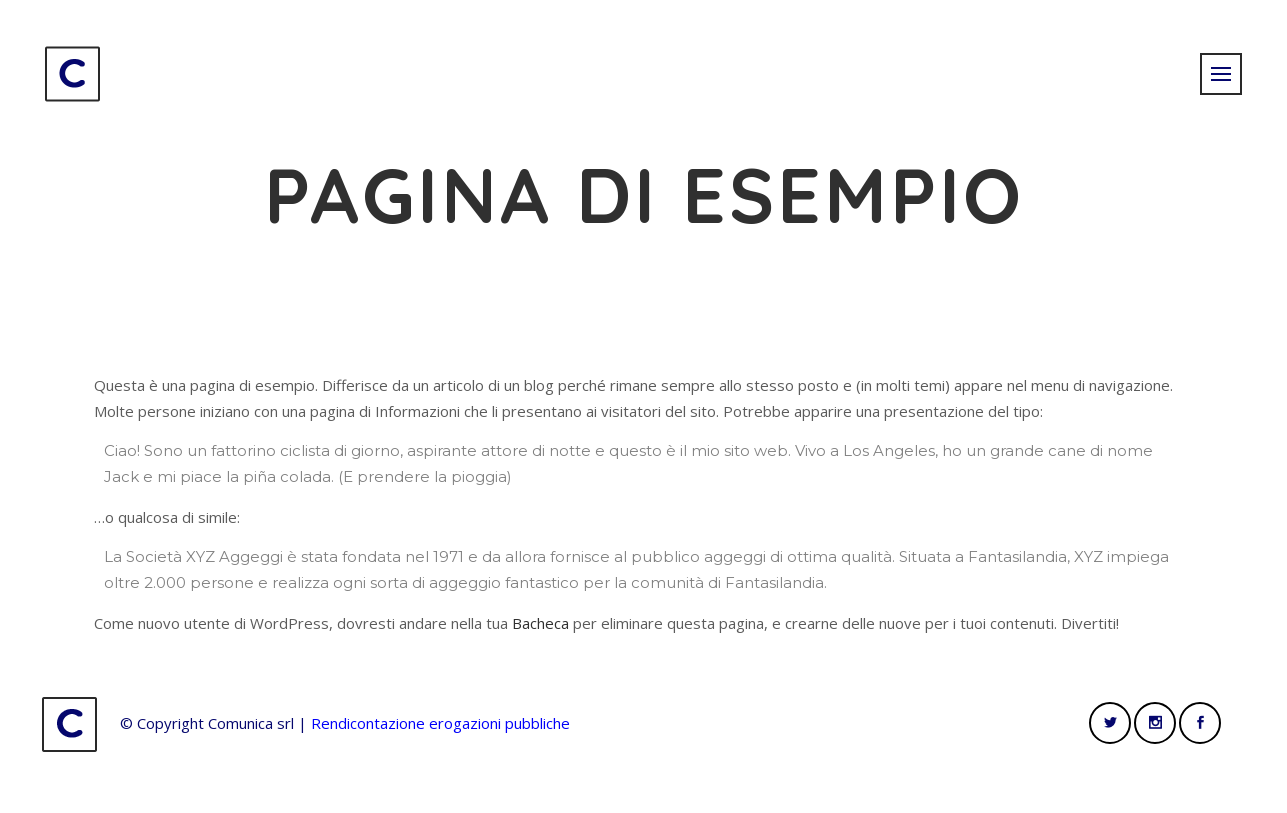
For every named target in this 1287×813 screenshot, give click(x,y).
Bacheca (540, 623)
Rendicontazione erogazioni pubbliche (440, 723)
